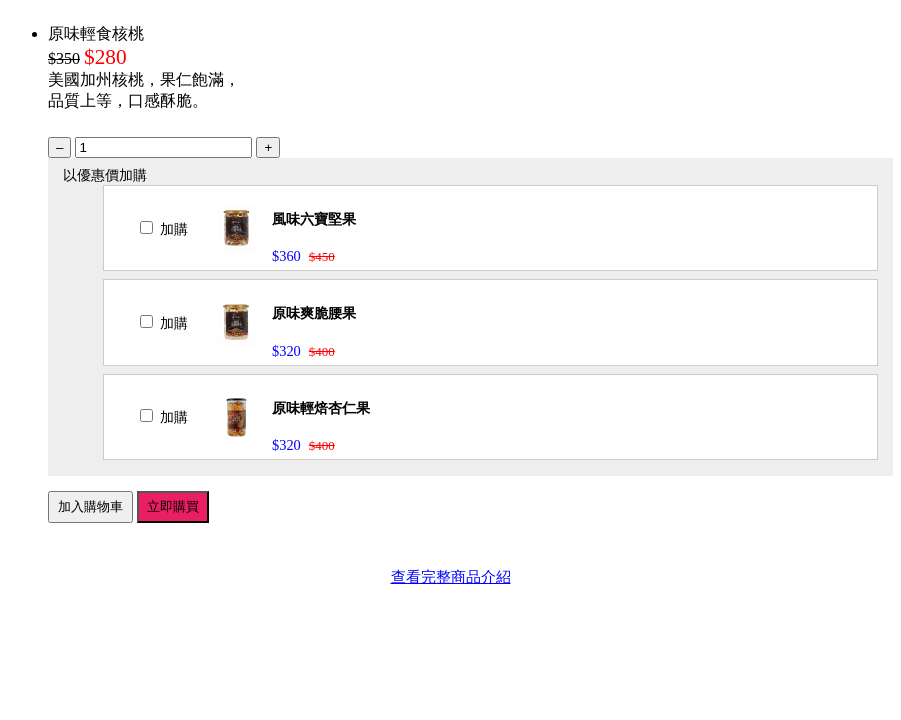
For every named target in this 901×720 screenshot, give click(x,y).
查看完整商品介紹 (451, 576)
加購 (164, 229)
